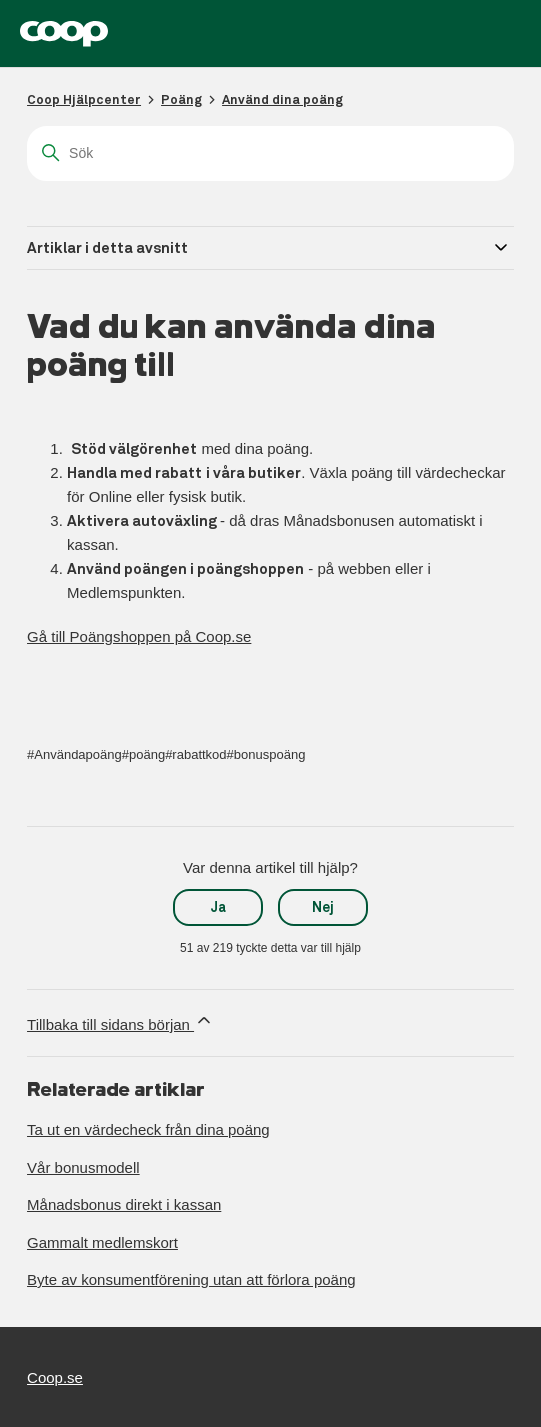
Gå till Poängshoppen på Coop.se (139, 636)
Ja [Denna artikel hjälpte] (218, 907)
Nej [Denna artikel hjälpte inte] (323, 907)
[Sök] (270, 153)
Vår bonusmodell (83, 1167)
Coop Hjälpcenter (84, 99)
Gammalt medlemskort (102, 1242)
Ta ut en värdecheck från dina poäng (148, 1129)
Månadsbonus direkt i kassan (124, 1204)
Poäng (181, 99)
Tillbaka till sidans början (120, 1021)
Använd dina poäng (282, 99)
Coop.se (55, 1377)
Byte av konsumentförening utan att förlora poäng (191, 1279)
